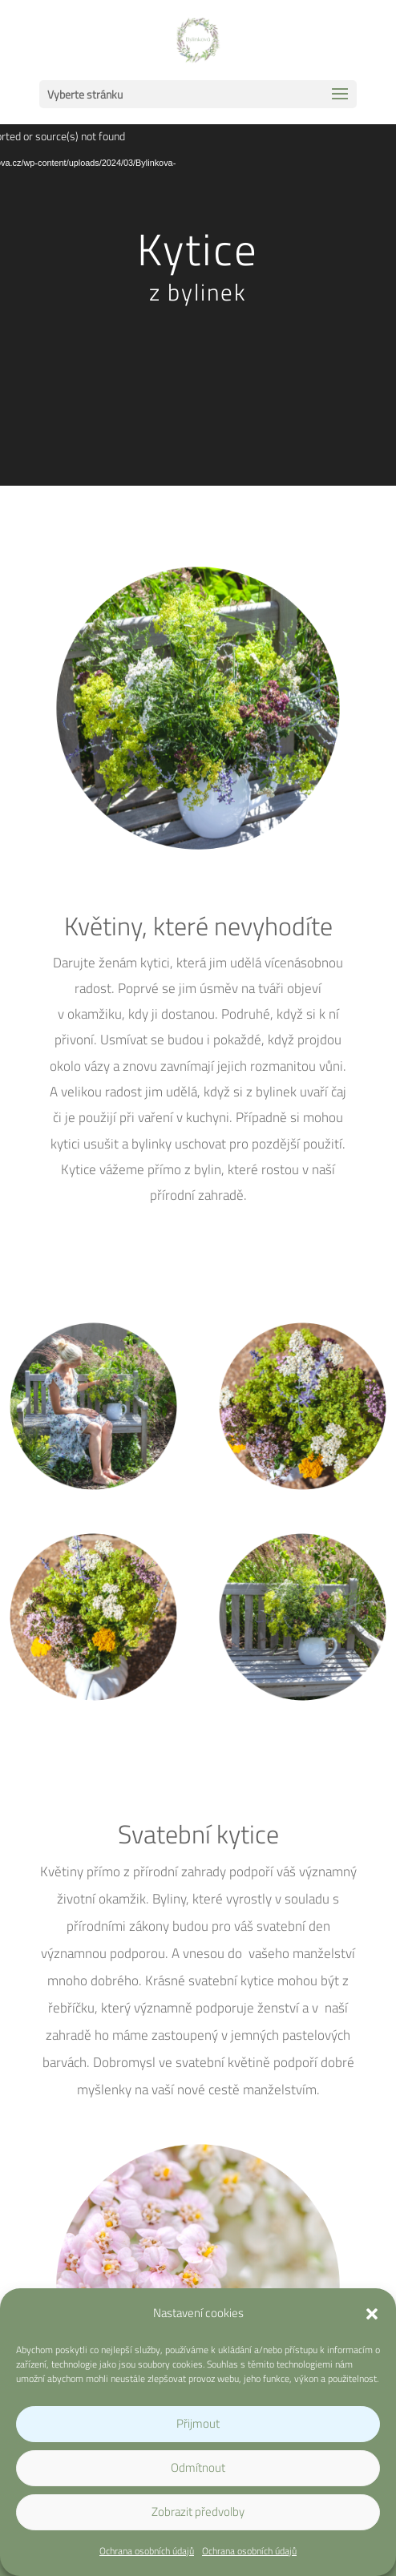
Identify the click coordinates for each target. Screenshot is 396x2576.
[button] (372, 2314)
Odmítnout (198, 2467)
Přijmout (198, 2423)
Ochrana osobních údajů (146, 2550)
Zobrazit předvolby (198, 2511)
